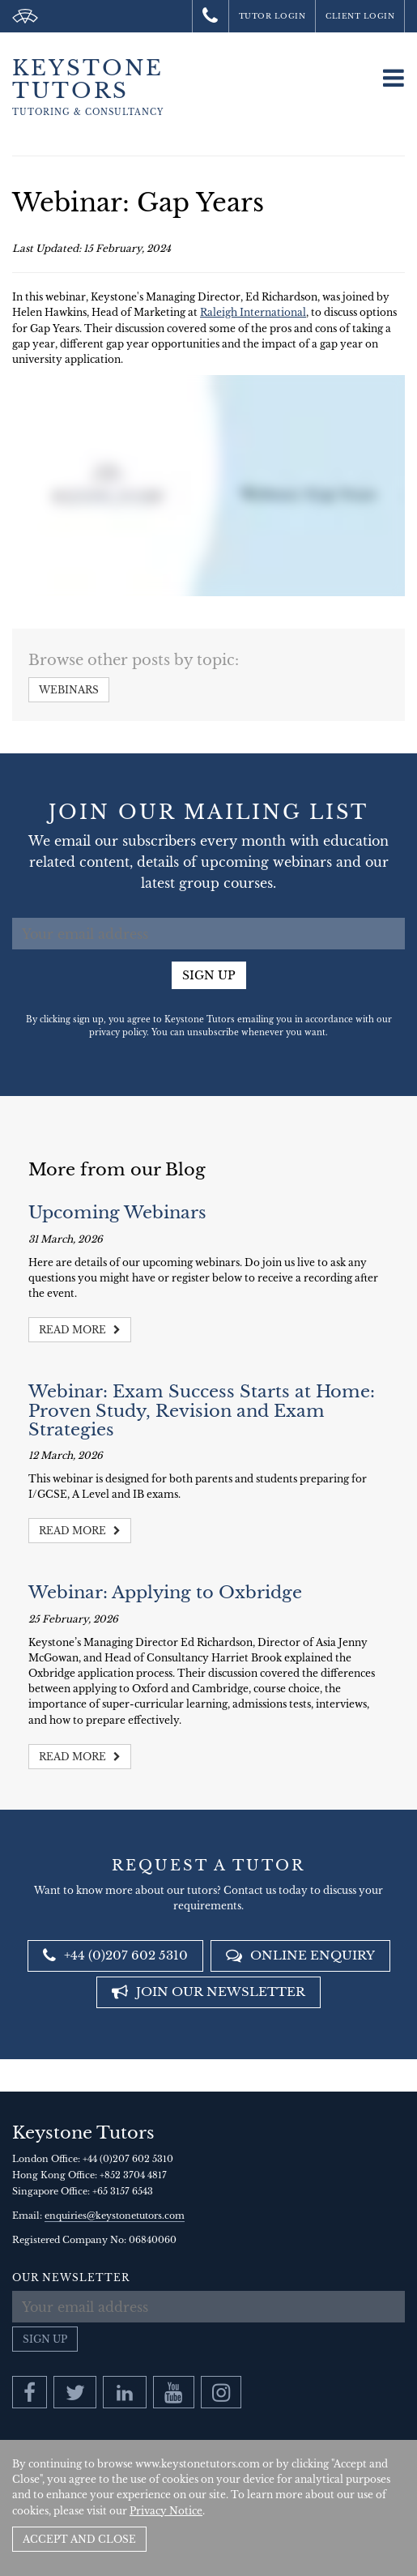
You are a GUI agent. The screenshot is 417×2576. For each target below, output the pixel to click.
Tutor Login (272, 15)
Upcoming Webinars (117, 1212)
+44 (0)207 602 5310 (115, 1955)
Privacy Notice (166, 2511)
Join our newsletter (208, 1991)
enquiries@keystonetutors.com (115, 2215)
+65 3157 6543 (122, 2191)
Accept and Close (79, 2539)
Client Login (360, 15)
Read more (80, 1330)
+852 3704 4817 (133, 2175)
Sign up (209, 975)
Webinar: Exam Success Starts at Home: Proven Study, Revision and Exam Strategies (201, 1410)
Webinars (69, 690)
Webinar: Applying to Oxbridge (165, 1592)
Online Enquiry (300, 1955)
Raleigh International (253, 312)
